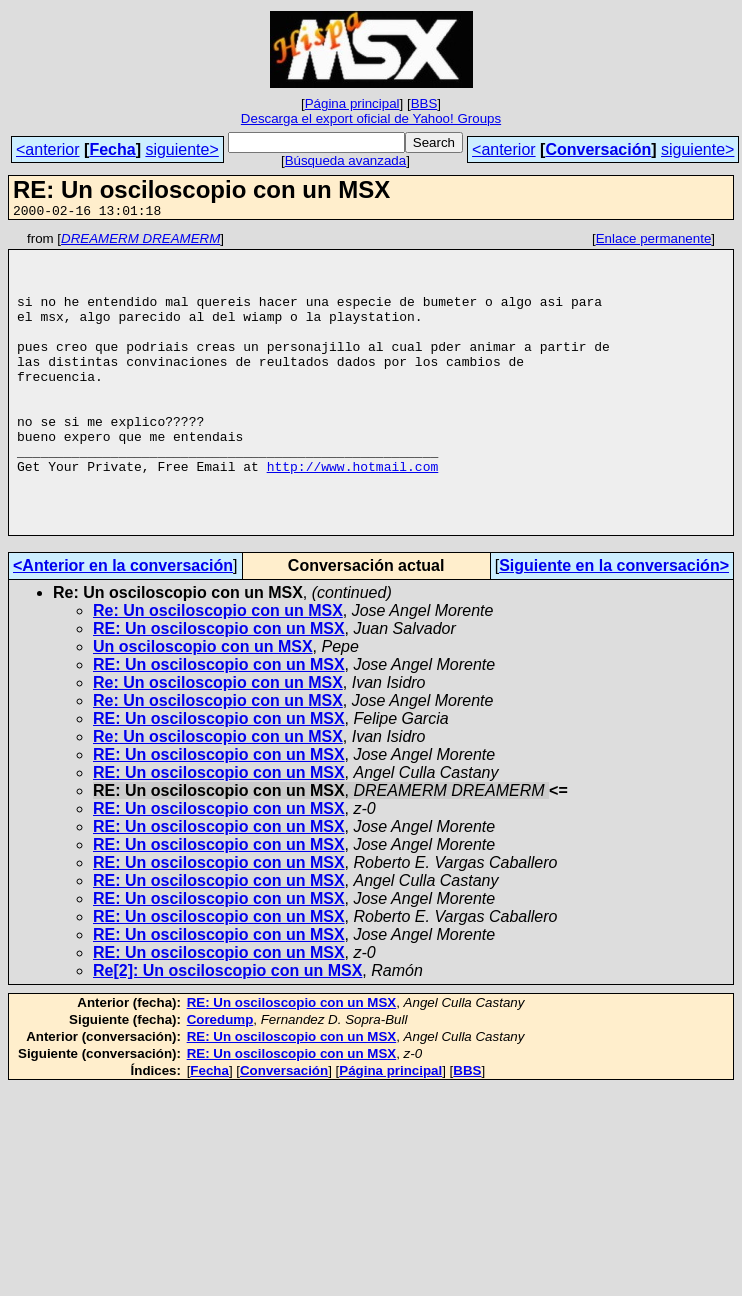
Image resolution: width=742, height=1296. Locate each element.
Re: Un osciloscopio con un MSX (218, 670)
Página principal (352, 103)
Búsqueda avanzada (346, 160)
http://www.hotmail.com (353, 514)
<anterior (48, 149)
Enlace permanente (654, 241)
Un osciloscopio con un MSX (203, 706)
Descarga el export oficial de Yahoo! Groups (371, 118)
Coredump (220, 1079)
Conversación (598, 149)
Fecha (112, 149)
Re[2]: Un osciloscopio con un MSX (227, 1030)
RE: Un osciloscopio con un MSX (219, 688)
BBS (424, 103)
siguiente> (181, 149)
